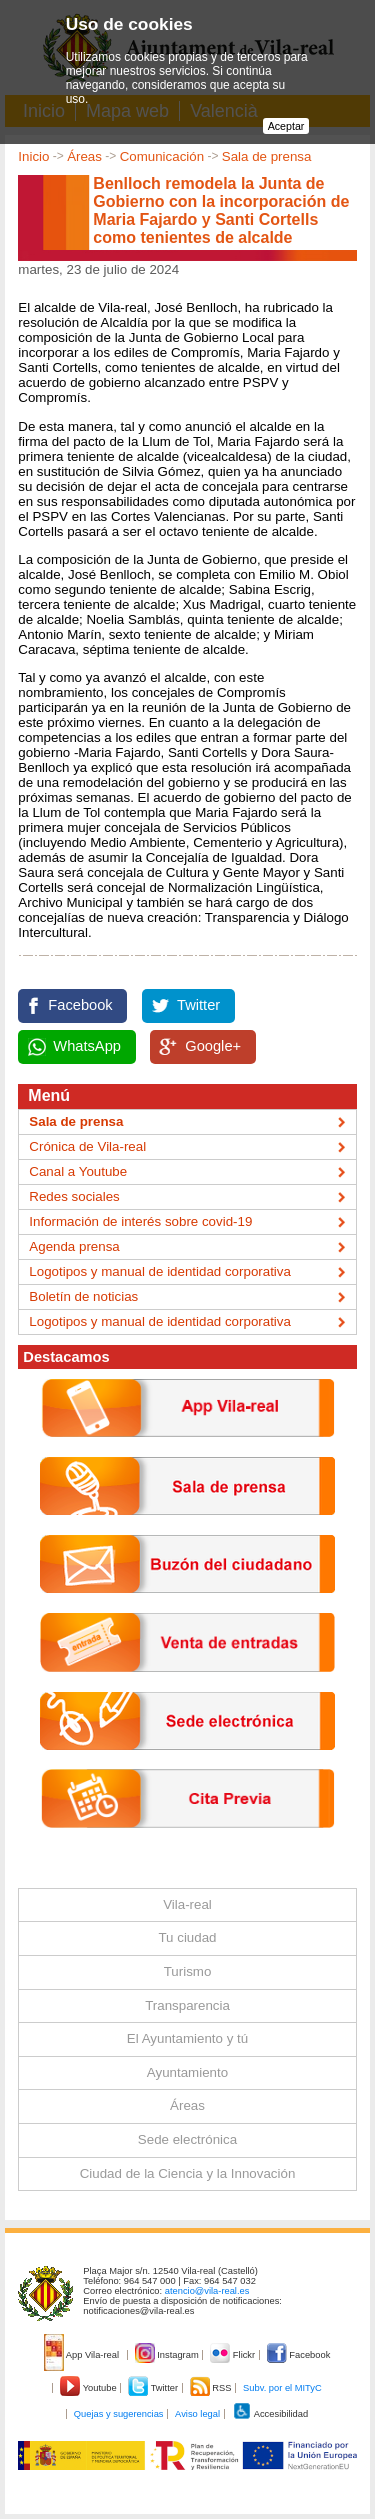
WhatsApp (87, 1046)
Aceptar (286, 126)
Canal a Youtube (78, 1171)
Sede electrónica (187, 2139)
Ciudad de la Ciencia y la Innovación (188, 2173)
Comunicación (162, 156)
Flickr (233, 2355)
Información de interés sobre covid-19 (140, 1221)
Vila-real (187, 1904)
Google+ (213, 1046)
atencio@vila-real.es (207, 2291)
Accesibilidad (270, 2414)
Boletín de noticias (83, 1296)
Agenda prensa (74, 1246)
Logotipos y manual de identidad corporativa (160, 1271)
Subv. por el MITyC (282, 2388)
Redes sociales (74, 1196)
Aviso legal (197, 2414)
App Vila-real (83, 2355)
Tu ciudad (187, 1937)
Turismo (188, 1971)
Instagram (168, 2355)
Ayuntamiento (187, 2072)
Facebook (80, 1005)
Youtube (89, 2388)
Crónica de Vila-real (87, 1146)
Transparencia (187, 2005)
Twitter (198, 1005)
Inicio (33, 156)
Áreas (84, 156)
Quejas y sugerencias (119, 2414)
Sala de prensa (267, 156)
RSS (212, 2388)
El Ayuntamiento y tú (187, 2038)
